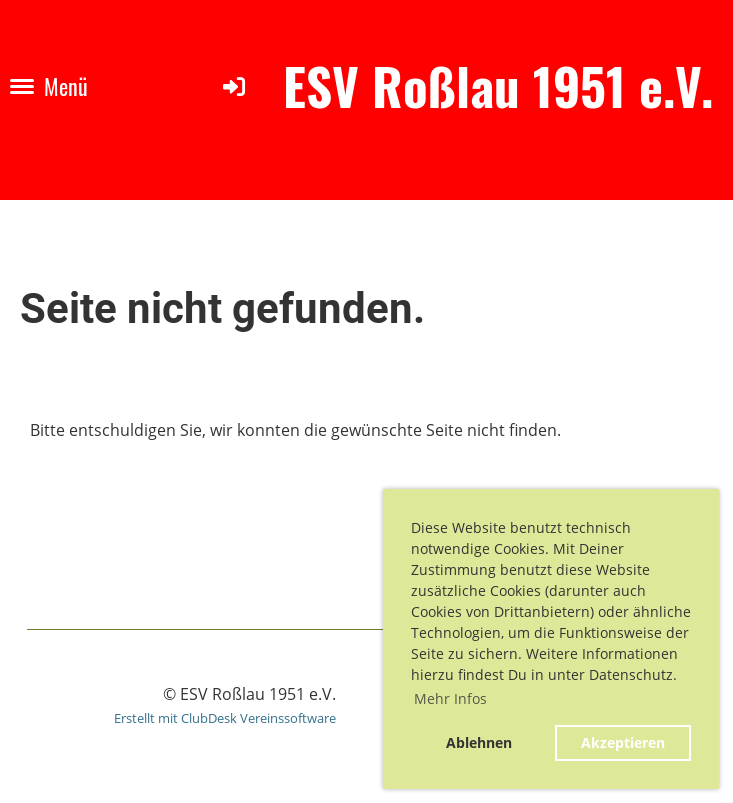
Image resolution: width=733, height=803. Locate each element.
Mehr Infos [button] (450, 698)
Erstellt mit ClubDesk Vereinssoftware (225, 718)
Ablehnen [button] (479, 742)
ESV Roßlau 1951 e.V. (498, 86)
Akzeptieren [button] (623, 742)
